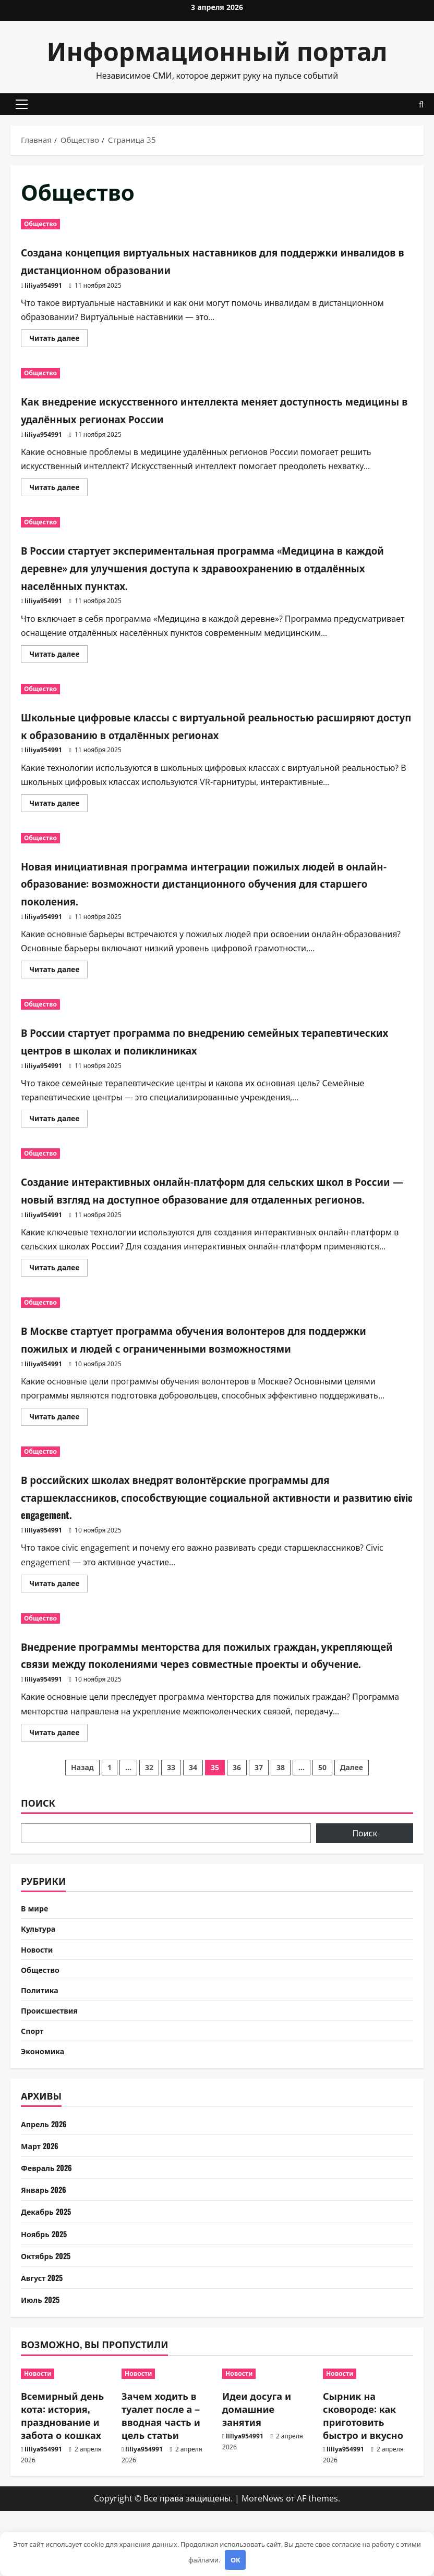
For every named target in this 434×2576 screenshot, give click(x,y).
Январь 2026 (46, 2254)
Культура (40, 1983)
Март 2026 (42, 2210)
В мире (36, 1961)
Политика (42, 2049)
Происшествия (53, 2071)
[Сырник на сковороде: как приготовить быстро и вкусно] (368, 2439)
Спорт (33, 2093)
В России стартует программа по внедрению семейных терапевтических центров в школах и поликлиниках (199, 1040)
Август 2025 (44, 2342)
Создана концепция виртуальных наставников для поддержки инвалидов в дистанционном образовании (198, 259)
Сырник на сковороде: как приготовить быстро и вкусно (363, 2480)
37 (259, 1820)
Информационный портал (217, 49)
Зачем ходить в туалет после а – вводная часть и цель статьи (161, 2480)
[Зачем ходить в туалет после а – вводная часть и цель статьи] (167, 2439)
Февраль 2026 (49, 2232)
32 (149, 1820)
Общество (40, 223)
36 (237, 1820)
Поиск (38, 1855)
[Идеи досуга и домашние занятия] (267, 2439)
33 (171, 1820)
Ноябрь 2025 (46, 2298)
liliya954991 (43, 285)
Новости (39, 2005)
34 (193, 1820)
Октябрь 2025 (49, 2320)
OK (235, 2560)
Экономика (45, 2115)
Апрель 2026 (46, 2188)
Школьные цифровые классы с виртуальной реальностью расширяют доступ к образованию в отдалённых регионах (210, 724)
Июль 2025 (42, 2364)
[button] (21, 104)
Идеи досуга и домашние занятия (256, 2474)
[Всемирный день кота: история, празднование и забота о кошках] (66, 2439)
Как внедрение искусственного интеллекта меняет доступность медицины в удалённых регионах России (195, 408)
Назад (82, 1820)
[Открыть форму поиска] (421, 104)
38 (280, 1820)
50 (322, 1820)
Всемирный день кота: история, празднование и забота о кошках (62, 2480)
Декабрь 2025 (49, 2276)
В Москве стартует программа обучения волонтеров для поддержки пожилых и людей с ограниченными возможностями (203, 1364)
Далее (351, 1820)
